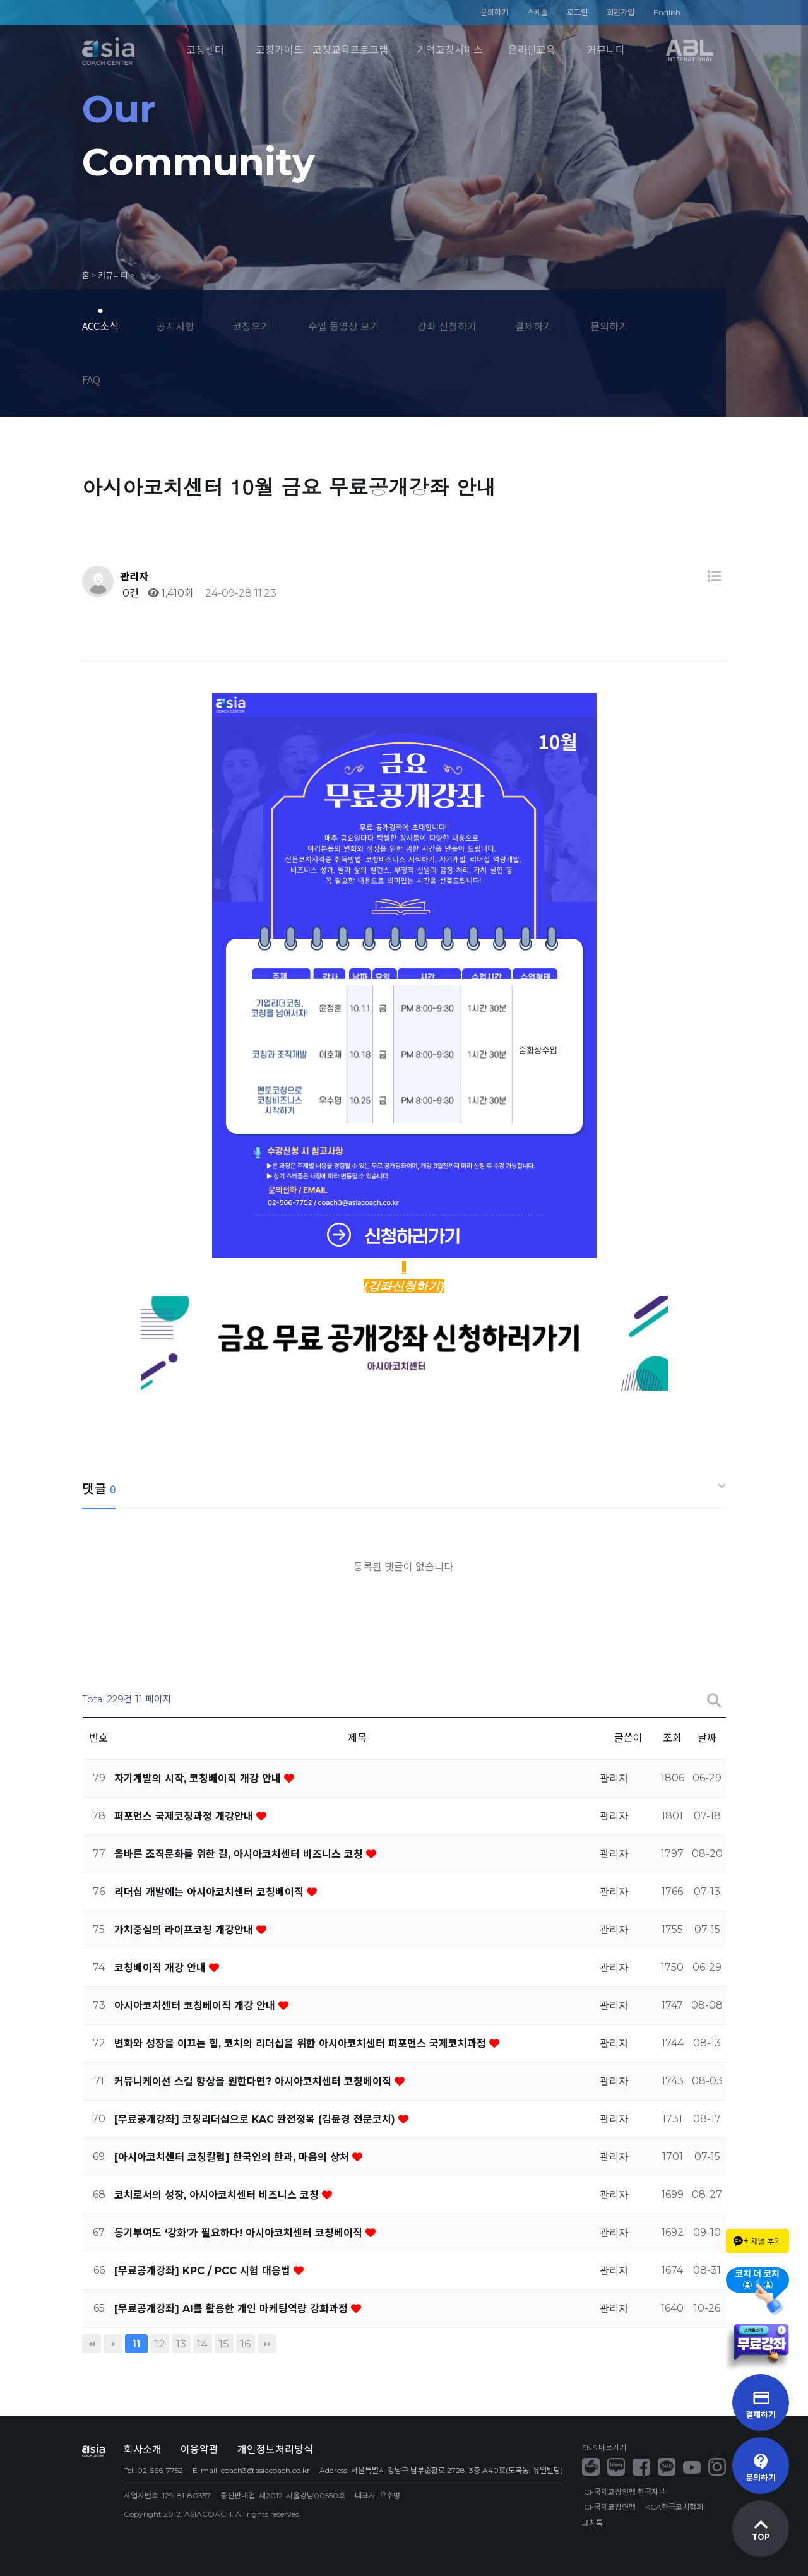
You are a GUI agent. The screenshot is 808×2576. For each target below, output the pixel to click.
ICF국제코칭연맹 (609, 2507)
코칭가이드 (279, 50)
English (666, 12)
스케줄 (537, 12)
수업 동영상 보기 (343, 325)
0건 (129, 593)
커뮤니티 (606, 50)
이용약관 (199, 2449)
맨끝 (267, 2343)
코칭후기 (251, 325)
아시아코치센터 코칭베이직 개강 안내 (196, 2006)
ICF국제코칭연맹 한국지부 (623, 2491)
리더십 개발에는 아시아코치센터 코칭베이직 (210, 1892)
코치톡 (592, 2522)
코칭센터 (205, 50)
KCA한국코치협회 (674, 2507)
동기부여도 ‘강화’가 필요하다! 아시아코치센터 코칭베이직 (239, 2233)
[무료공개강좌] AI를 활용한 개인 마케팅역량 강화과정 (232, 2309)
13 (181, 2343)
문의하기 (494, 12)
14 (202, 2343)
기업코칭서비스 (450, 50)
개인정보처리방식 (275, 2449)
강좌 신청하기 (447, 325)
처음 (91, 2343)
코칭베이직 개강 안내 (161, 1968)
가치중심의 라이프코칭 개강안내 (185, 1930)
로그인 (577, 12)
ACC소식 (100, 325)
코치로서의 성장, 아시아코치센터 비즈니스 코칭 (218, 2195)
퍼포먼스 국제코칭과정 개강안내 (185, 1816)
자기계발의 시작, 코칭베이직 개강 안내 (199, 1778)
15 (224, 2343)
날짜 (707, 1738)
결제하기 (533, 325)
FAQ (91, 379)
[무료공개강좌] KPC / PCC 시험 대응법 (204, 2271)
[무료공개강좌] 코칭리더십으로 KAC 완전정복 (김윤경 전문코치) (256, 2119)
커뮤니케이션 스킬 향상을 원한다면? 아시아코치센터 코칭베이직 (254, 2081)
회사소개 (143, 2449)
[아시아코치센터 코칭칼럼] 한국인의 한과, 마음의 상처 (233, 2157)
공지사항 (175, 325)
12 (160, 2343)
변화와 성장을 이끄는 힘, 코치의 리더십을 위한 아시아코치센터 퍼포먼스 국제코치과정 (301, 2044)
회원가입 (620, 12)
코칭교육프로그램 (350, 50)
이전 (113, 2343)
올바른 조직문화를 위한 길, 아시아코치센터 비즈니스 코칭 (240, 1854)
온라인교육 (532, 50)
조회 (672, 1738)
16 (246, 2343)
